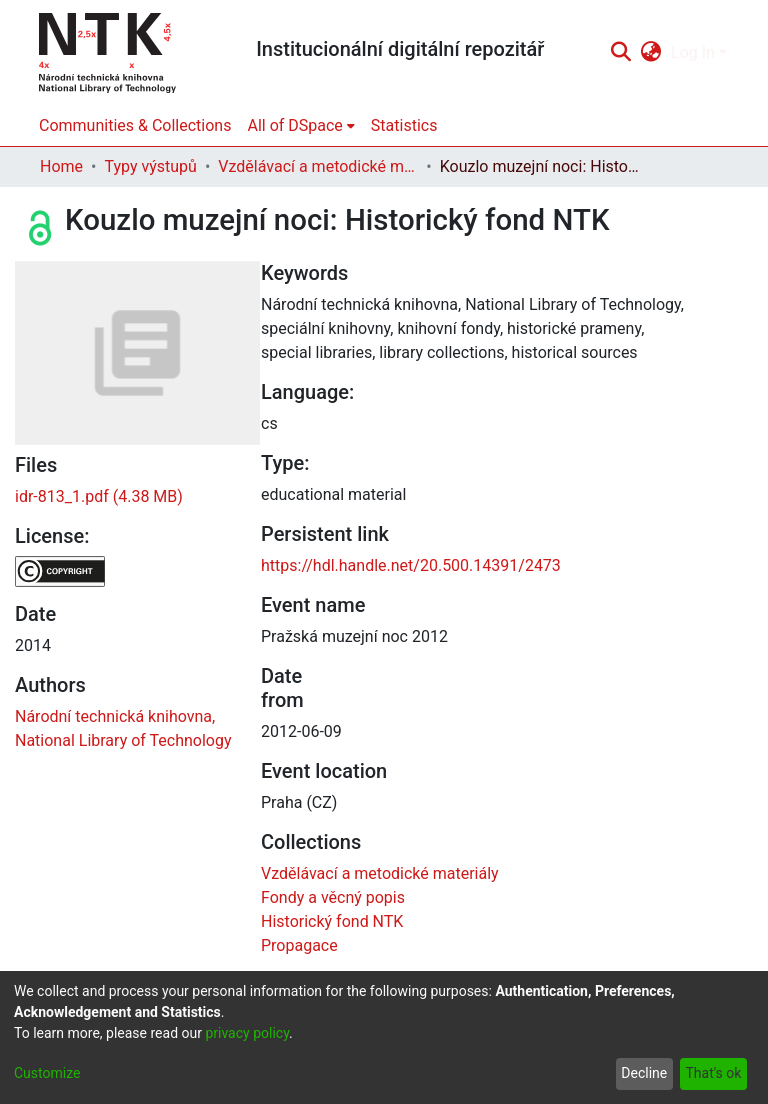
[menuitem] (651, 53)
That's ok (713, 1073)
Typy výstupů (150, 166)
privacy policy (247, 1033)
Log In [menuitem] (693, 52)
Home (61, 166)
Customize (47, 1073)
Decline (644, 1073)
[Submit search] (620, 53)
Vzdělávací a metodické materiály (318, 166)
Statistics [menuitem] (404, 125)
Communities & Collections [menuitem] (135, 125)
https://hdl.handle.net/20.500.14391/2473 (411, 565)
